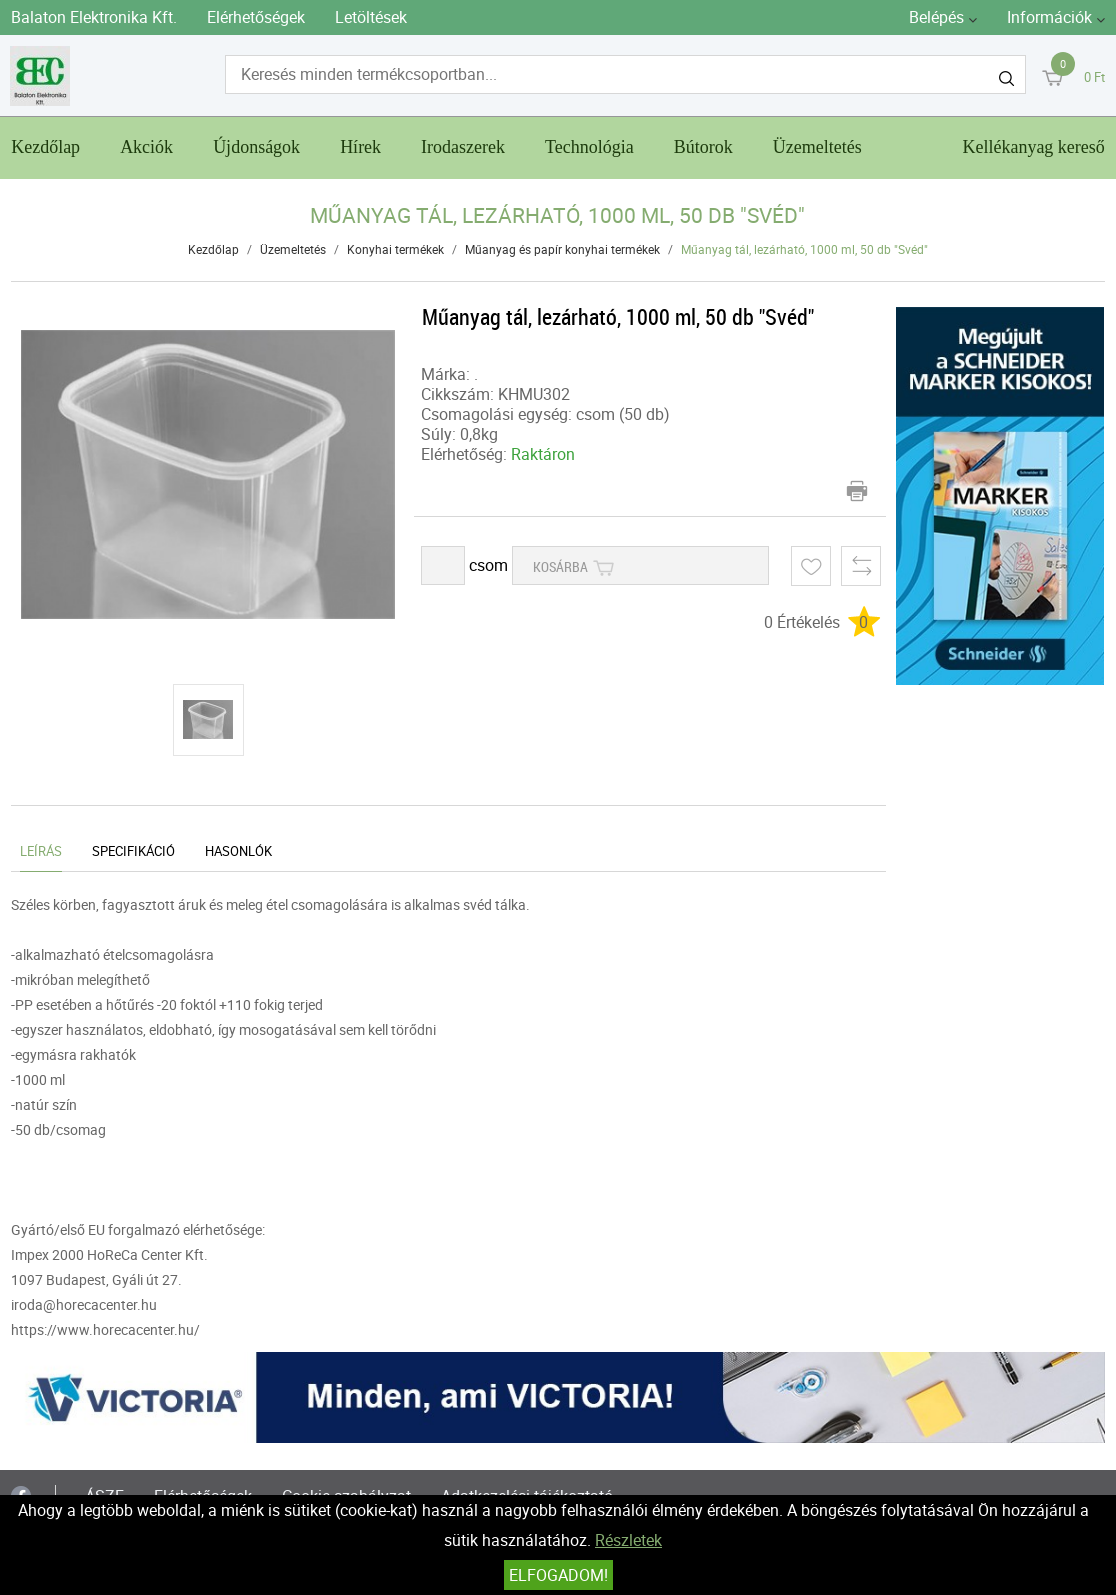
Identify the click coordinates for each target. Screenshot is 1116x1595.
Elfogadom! (558, 1575)
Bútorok (703, 147)
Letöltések (371, 17)
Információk (1049, 17)
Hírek (360, 147)
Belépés (936, 17)
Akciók (146, 147)
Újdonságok (256, 147)
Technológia (589, 147)
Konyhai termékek (395, 249)
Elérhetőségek (256, 17)
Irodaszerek (463, 147)
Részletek (628, 1540)
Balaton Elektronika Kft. (94, 17)
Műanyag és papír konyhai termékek (562, 249)
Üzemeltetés (817, 147)
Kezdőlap (45, 147)
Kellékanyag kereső (1033, 147)
